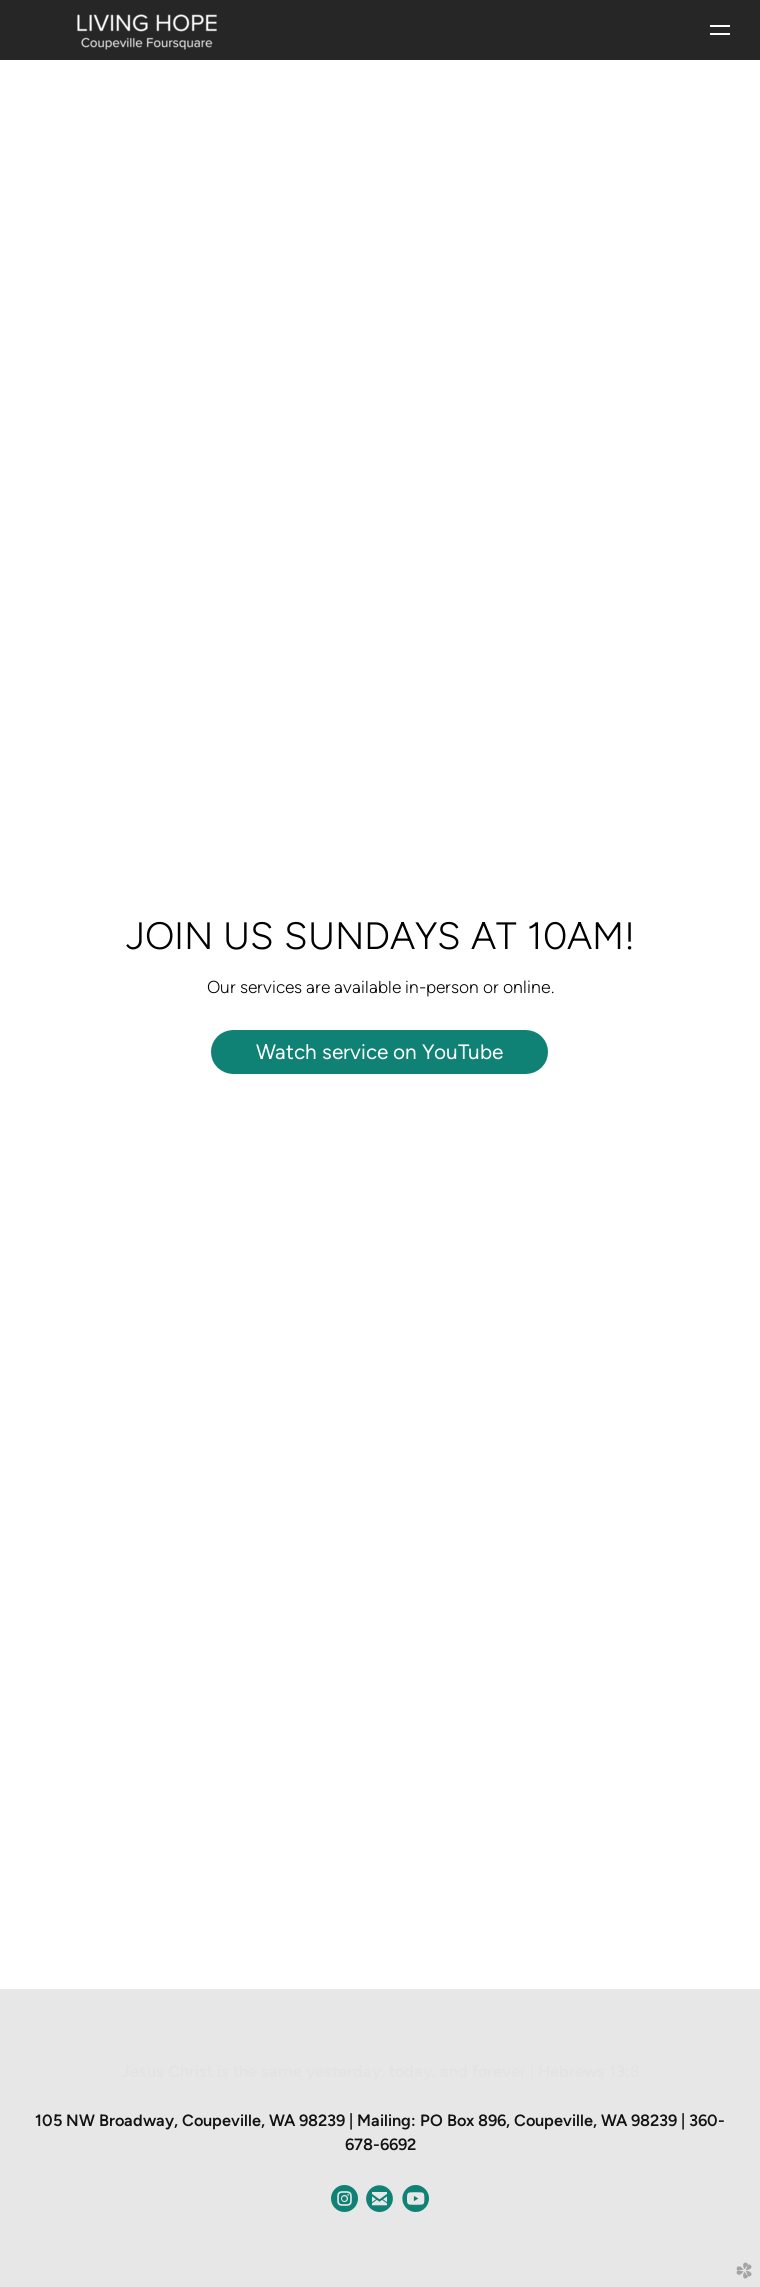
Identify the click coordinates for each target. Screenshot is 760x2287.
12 (457, 1962)
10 (429, 1962)
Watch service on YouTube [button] (379, 1051)
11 (443, 1962)
